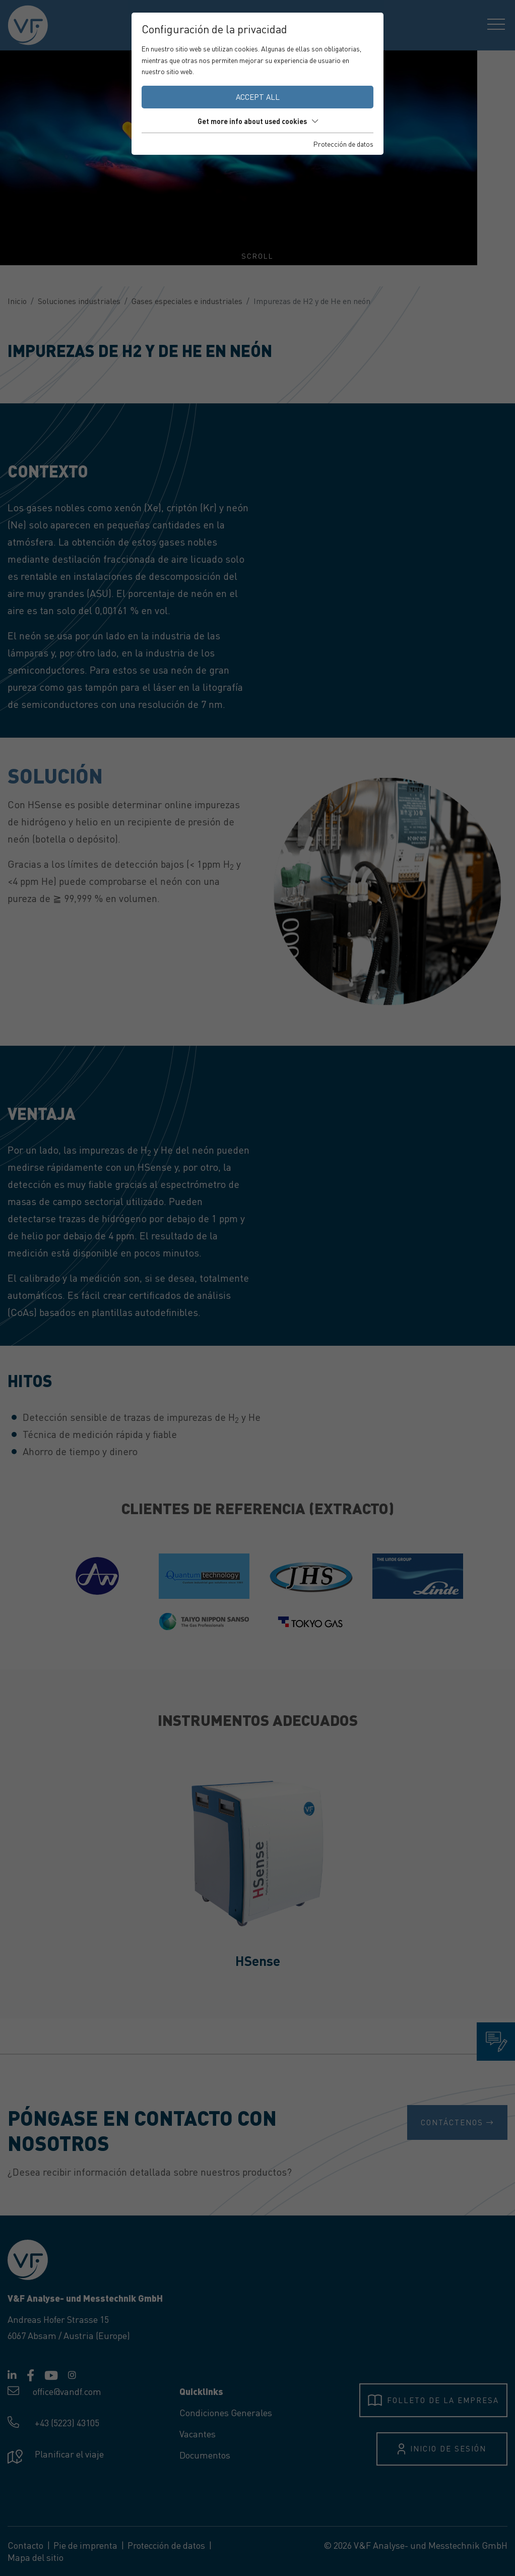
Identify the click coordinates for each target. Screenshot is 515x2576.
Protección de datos (343, 143)
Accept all (258, 97)
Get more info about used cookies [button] (258, 121)
